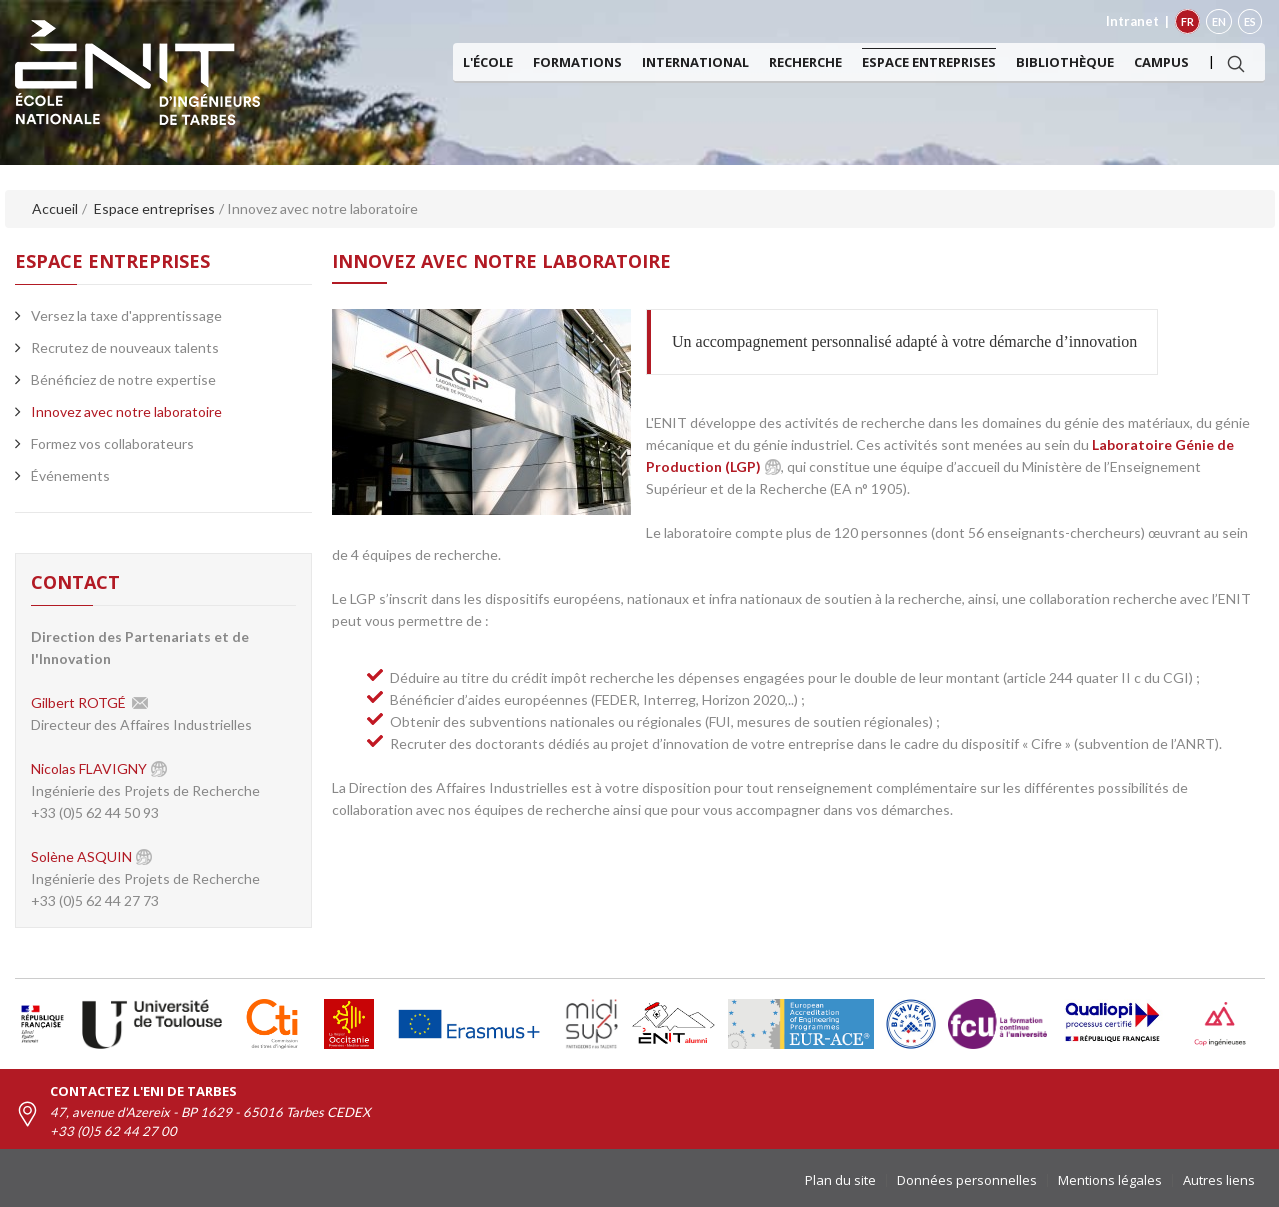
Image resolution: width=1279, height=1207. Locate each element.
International (695, 62)
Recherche (805, 62)
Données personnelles (967, 1180)
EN (1219, 21)
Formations (577, 62)
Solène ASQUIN (81, 856)
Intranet (1132, 21)
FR (1187, 21)
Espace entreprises (929, 62)
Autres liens (1219, 1180)
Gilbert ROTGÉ (78, 702)
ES (1250, 21)
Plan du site (840, 1180)
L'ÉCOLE (488, 62)
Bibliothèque (1065, 62)
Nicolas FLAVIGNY (89, 768)
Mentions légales (1110, 1180)
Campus (1161, 62)
